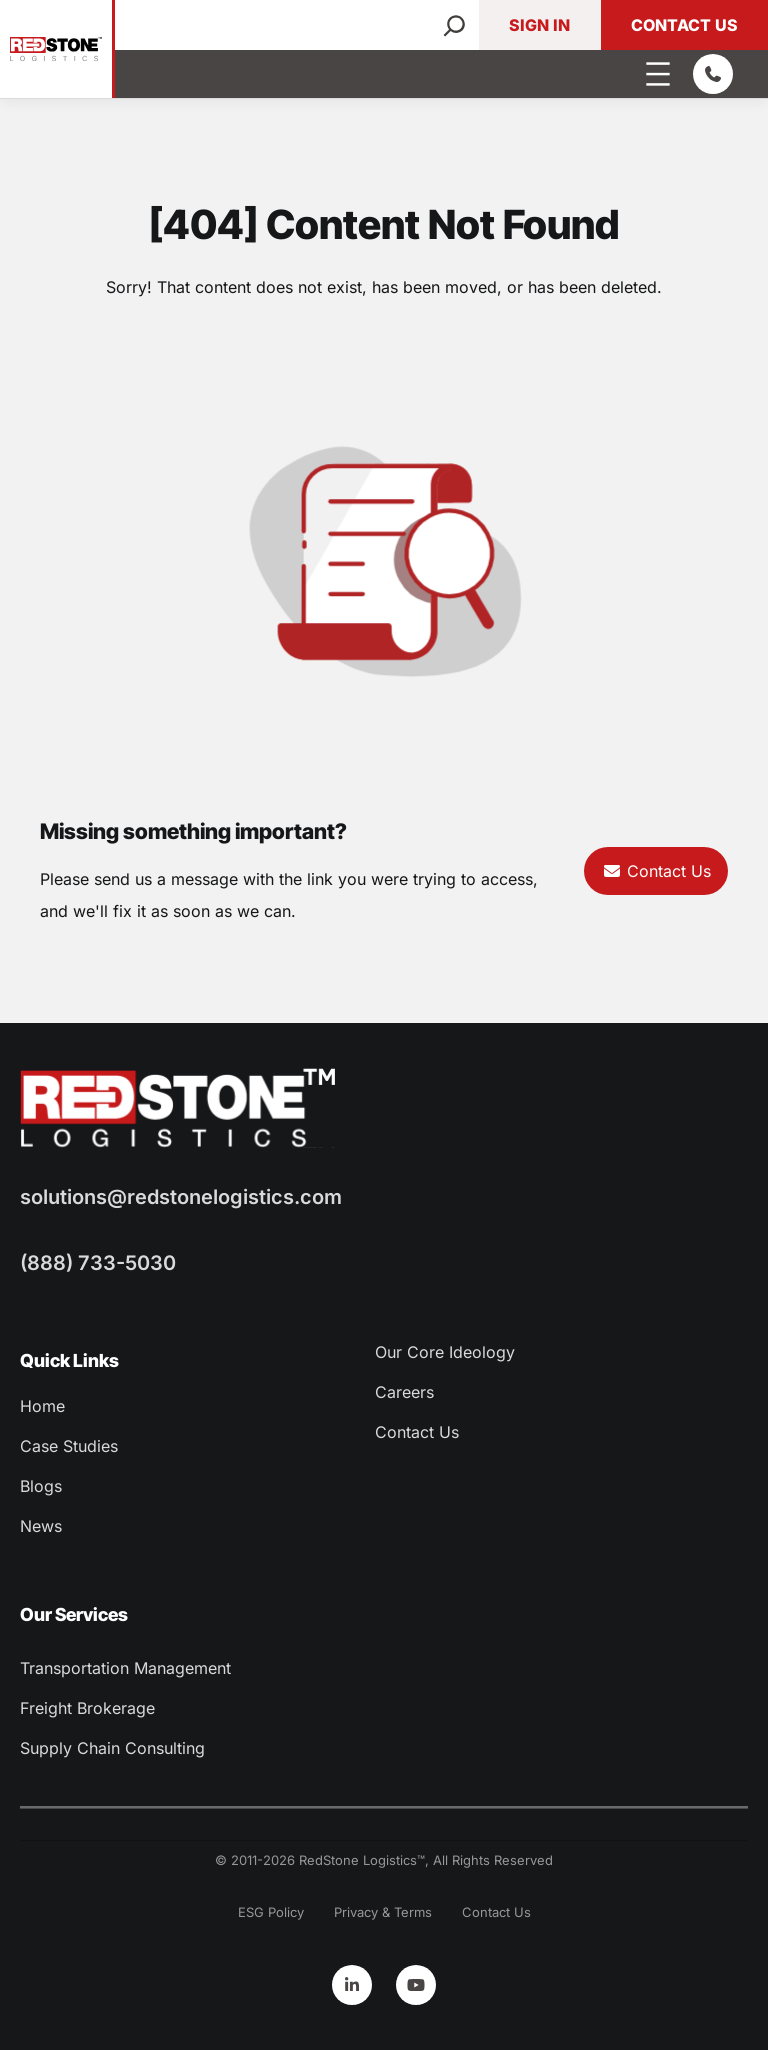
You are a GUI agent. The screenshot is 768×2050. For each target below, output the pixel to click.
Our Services (74, 1614)
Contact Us (684, 25)
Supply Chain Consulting (112, 1748)
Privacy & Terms (383, 1912)
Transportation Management (125, 1668)
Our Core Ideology (445, 1352)
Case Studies (69, 1446)
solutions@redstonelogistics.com (181, 1197)
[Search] (454, 25)
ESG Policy (271, 1912)
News (41, 1526)
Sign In (539, 25)
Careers (404, 1392)
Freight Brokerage (87, 1708)
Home (42, 1406)
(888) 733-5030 (98, 1263)
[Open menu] (658, 74)
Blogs (41, 1486)
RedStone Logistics (358, 1860)
